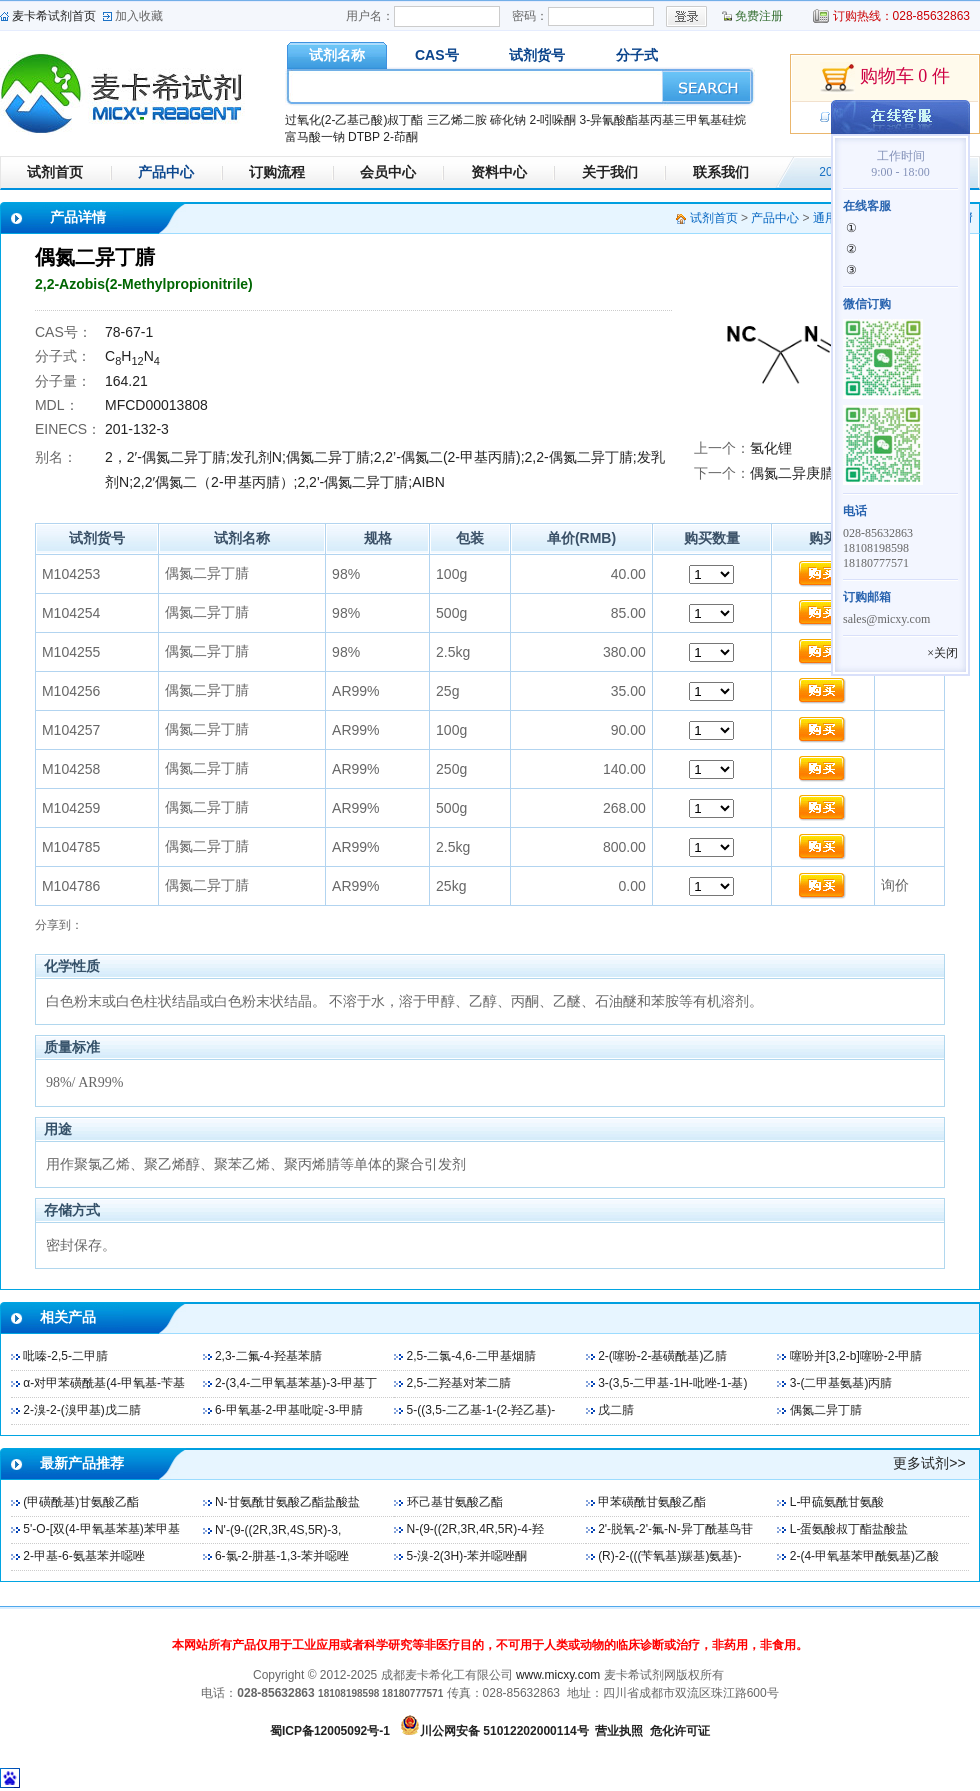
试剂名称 (337, 55)
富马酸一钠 (315, 137)
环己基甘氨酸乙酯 (455, 1502)
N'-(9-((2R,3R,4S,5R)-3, (278, 1530)
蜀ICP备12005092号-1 (330, 1731)
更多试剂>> (929, 1463)
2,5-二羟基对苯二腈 (459, 1383)
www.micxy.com (558, 1675)
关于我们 (610, 172)
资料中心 (499, 172)
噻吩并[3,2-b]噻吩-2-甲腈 (856, 1356)
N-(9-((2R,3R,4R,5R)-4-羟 (475, 1529)
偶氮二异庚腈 (792, 473)
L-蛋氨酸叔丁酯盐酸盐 (849, 1529)
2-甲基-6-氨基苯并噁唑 (83, 1556)
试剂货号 (537, 55)
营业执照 (619, 1731)
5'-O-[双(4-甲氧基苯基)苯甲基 (101, 1529)
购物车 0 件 (885, 78)
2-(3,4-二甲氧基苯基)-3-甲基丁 (296, 1383)
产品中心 (166, 172)
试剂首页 (55, 172)
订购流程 (277, 172)
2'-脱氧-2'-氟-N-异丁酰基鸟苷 (675, 1529)
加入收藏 (139, 16)
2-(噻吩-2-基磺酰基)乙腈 (662, 1356)
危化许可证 (680, 1731)
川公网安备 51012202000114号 (504, 1731)
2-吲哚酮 (552, 120)
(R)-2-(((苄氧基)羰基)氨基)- (669, 1556)
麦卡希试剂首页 (54, 16)
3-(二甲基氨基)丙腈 (841, 1383)
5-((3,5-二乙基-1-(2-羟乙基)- (481, 1410)
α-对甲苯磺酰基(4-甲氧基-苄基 (104, 1383)
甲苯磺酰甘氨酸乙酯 (652, 1502)
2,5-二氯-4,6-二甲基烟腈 (471, 1356)
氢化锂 (771, 448)
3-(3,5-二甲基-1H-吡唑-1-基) (672, 1383)
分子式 (637, 55)
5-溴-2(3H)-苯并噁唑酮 (467, 1556)
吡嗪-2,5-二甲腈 (65, 1356)
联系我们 (721, 172)
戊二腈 (616, 1410)
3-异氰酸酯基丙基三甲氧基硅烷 (662, 120)
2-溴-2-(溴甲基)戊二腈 (81, 1410)
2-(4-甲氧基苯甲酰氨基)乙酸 (864, 1556)
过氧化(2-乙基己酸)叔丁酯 (354, 120)
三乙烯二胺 (457, 120)
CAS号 (437, 55)
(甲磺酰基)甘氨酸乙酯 (81, 1502)
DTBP (364, 137)
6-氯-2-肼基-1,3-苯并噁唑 (282, 1556)
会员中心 (388, 172)
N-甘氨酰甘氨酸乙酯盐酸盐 (287, 1502)
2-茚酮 (400, 137)
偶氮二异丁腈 (826, 1410)
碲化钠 (508, 120)
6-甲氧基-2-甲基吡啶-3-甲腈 (289, 1410)
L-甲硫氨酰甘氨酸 (837, 1502)
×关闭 (942, 653)
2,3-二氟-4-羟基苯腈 (268, 1356)
